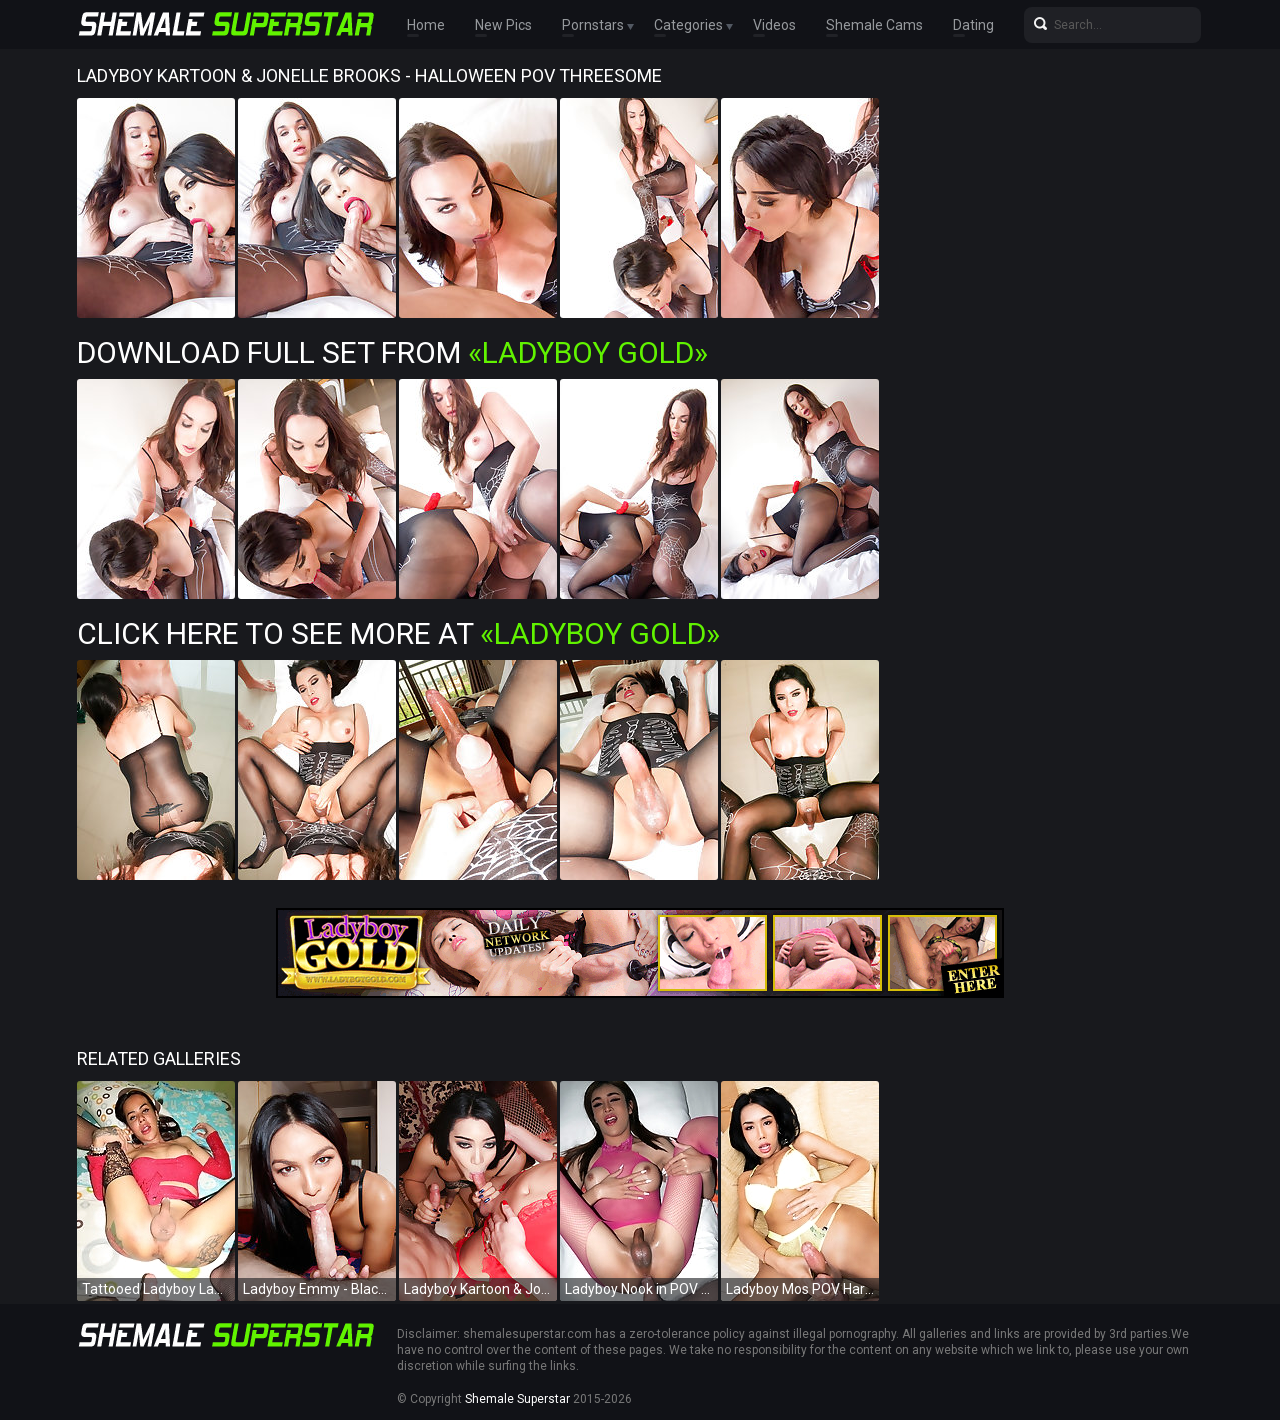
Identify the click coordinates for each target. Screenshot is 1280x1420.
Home (426, 25)
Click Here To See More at (398, 633)
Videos (774, 25)
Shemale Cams (874, 25)
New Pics (503, 25)
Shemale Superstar (517, 1399)
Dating (973, 25)
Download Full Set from (392, 352)
